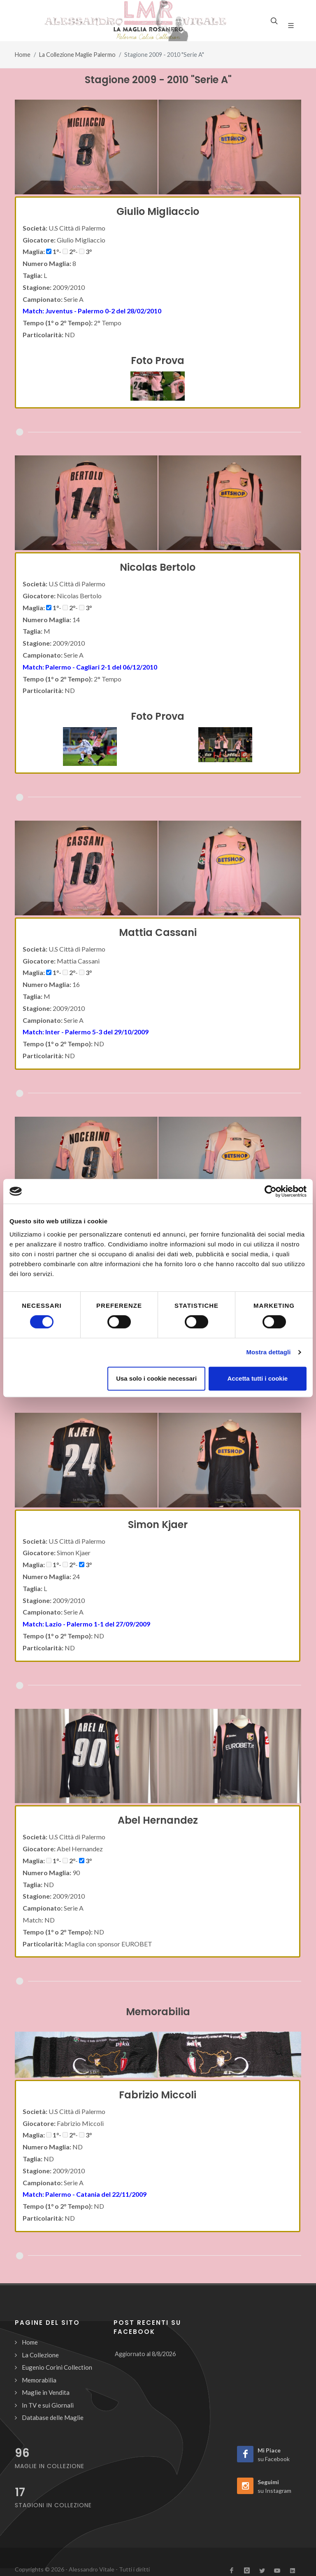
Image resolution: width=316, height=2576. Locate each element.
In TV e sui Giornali (48, 2405)
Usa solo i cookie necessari (156, 1378)
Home (22, 54)
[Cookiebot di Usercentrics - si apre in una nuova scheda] (271, 1191)
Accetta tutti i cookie (258, 1378)
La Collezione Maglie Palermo (77, 54)
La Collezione (40, 2355)
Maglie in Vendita (46, 2392)
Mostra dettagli (268, 1352)
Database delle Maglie (53, 2417)
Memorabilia (39, 2380)
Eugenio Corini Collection (57, 2367)
